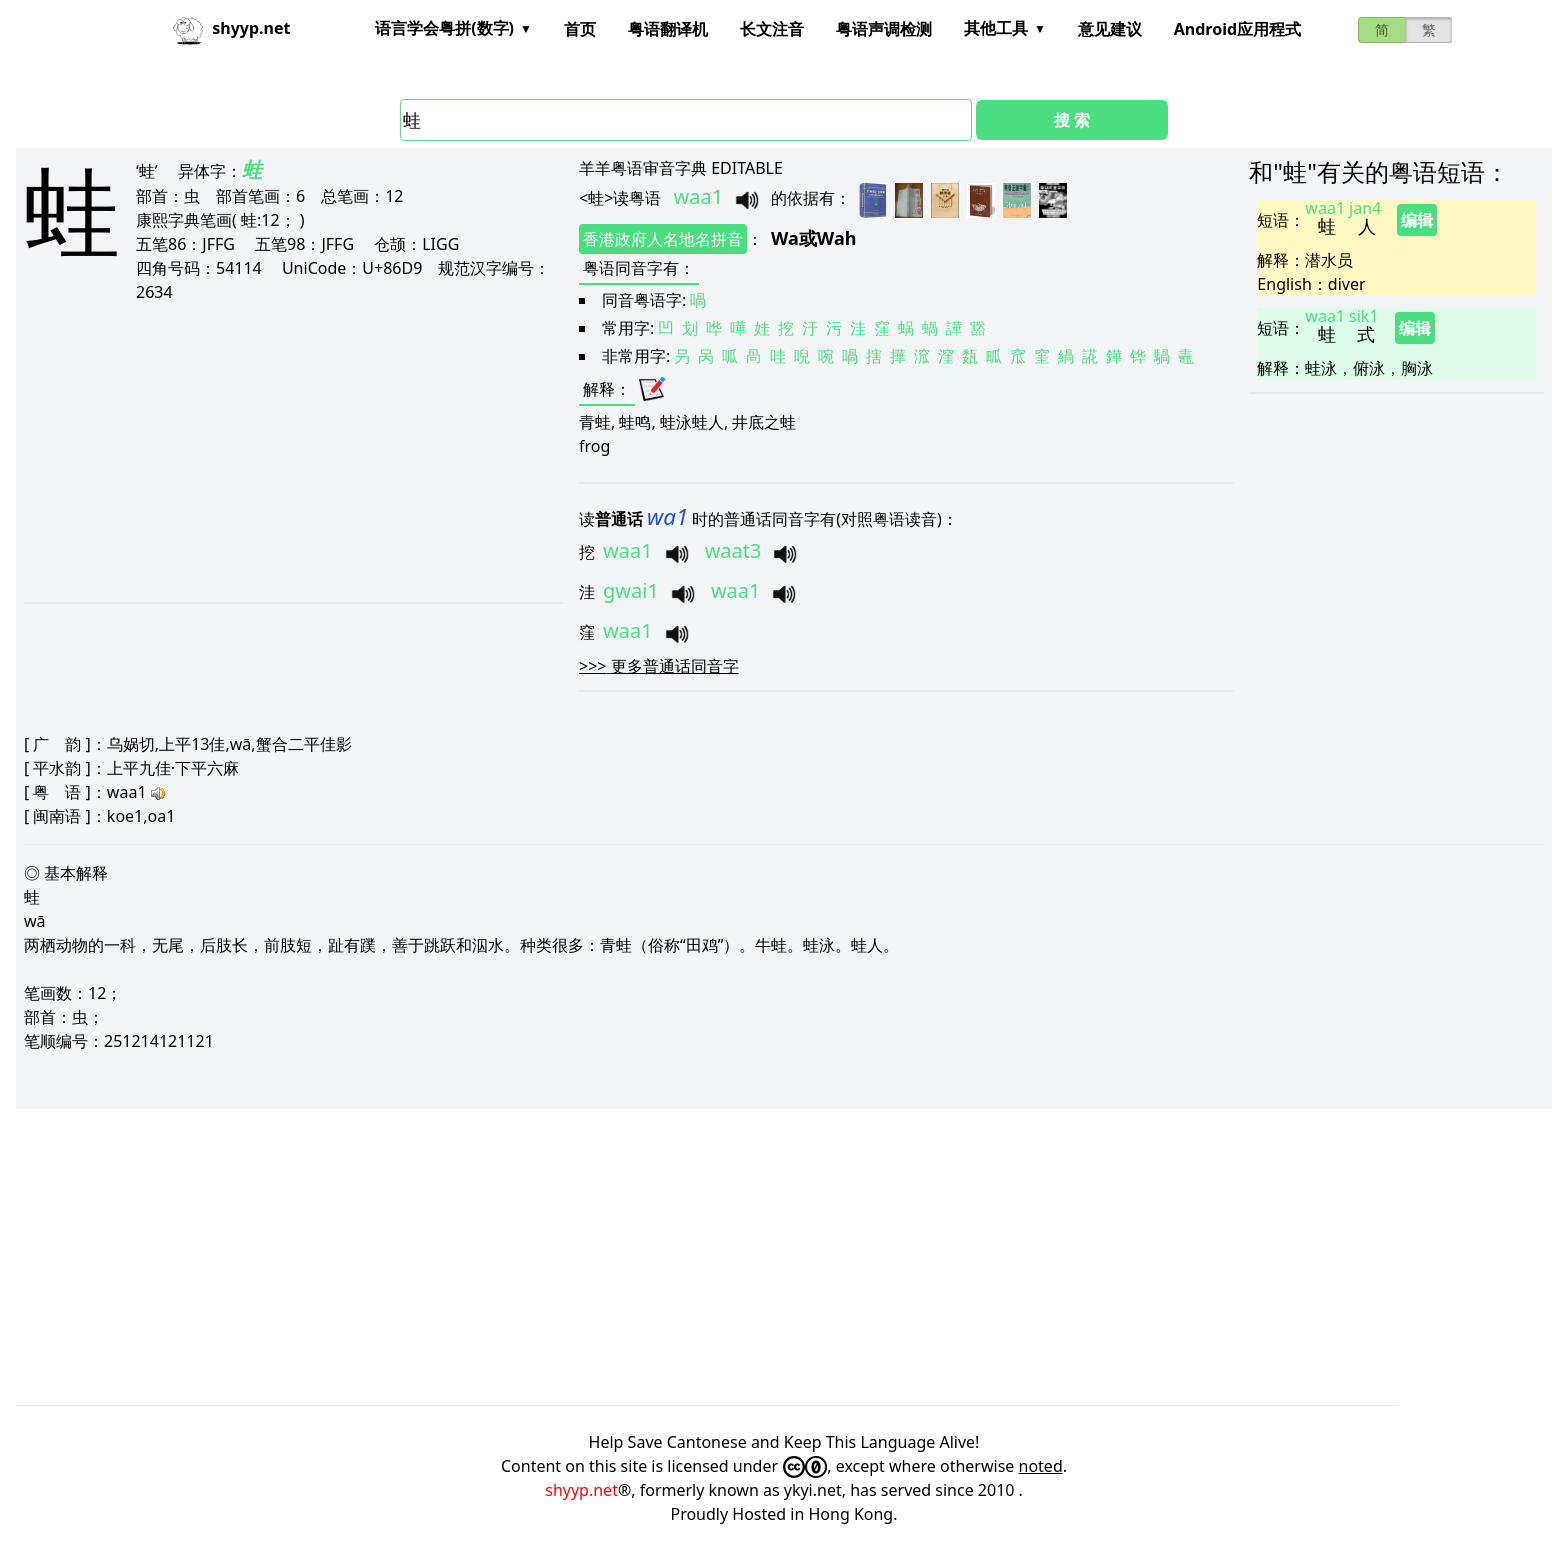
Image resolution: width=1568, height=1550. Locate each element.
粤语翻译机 (668, 29)
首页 (580, 29)
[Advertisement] (276, 452)
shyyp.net (581, 1490)
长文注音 (772, 29)
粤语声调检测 (884, 29)
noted (1041, 1466)
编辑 (1417, 220)
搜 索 (1072, 120)
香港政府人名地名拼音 (663, 239)
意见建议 (1110, 29)
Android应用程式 (1237, 29)
